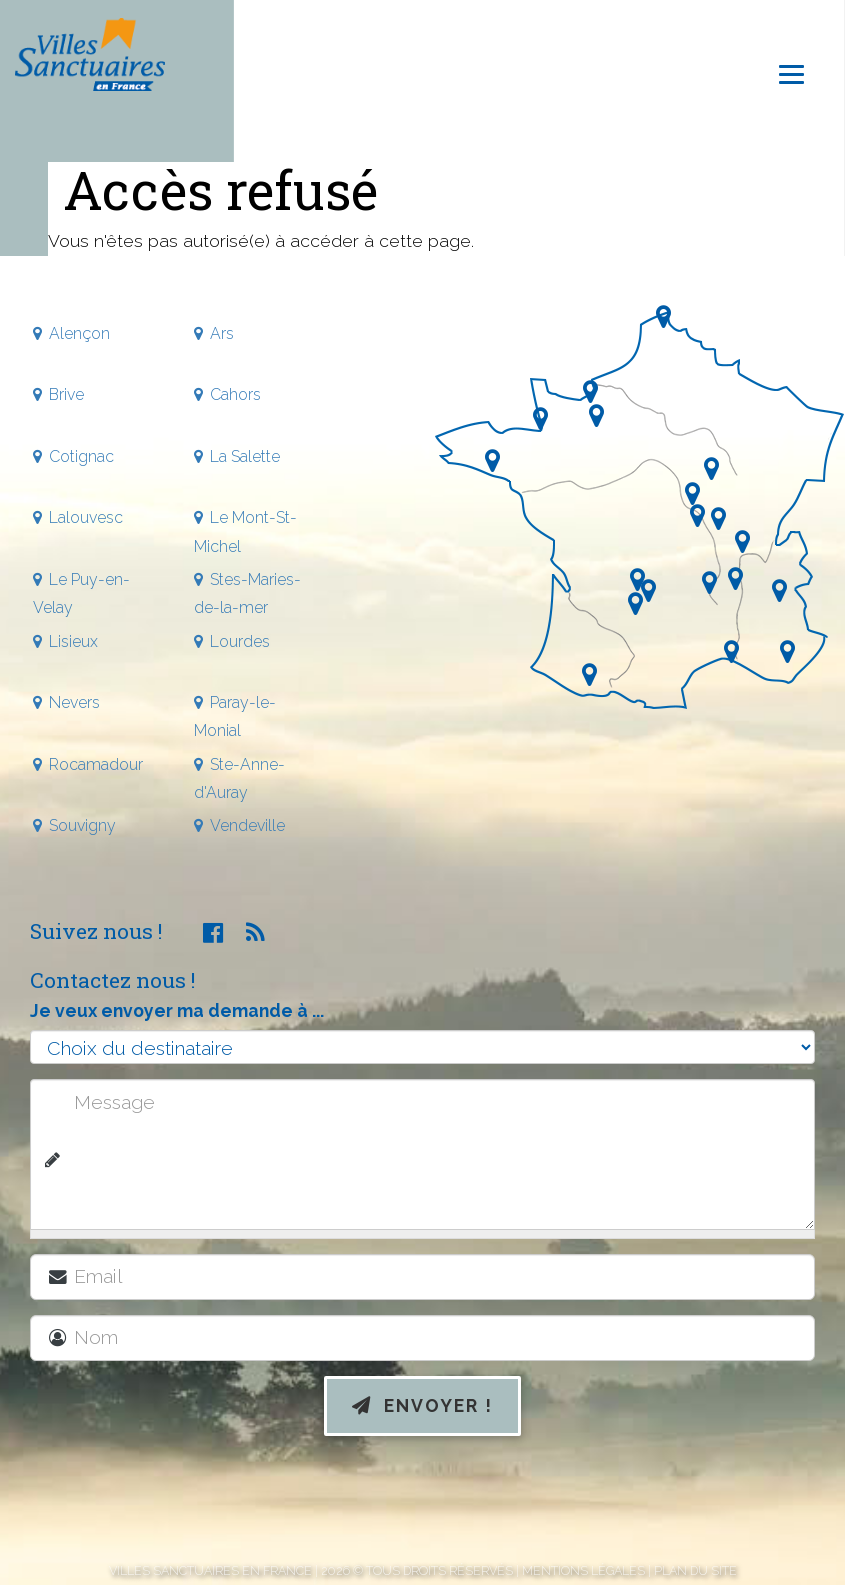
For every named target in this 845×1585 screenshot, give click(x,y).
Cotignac (81, 456)
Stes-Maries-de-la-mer (247, 593)
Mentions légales (583, 1570)
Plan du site (695, 1570)
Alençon (79, 333)
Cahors (235, 394)
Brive (66, 394)
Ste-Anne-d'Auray (239, 778)
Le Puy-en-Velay (81, 593)
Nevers (74, 702)
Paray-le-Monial (235, 716)
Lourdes (240, 641)
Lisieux (73, 641)
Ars (222, 333)
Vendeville (247, 825)
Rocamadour (96, 764)
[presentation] (423, 1503)
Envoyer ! (422, 1405)
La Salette (245, 456)
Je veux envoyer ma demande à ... (177, 1010)
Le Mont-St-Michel (245, 531)
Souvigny (82, 825)
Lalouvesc (86, 517)
